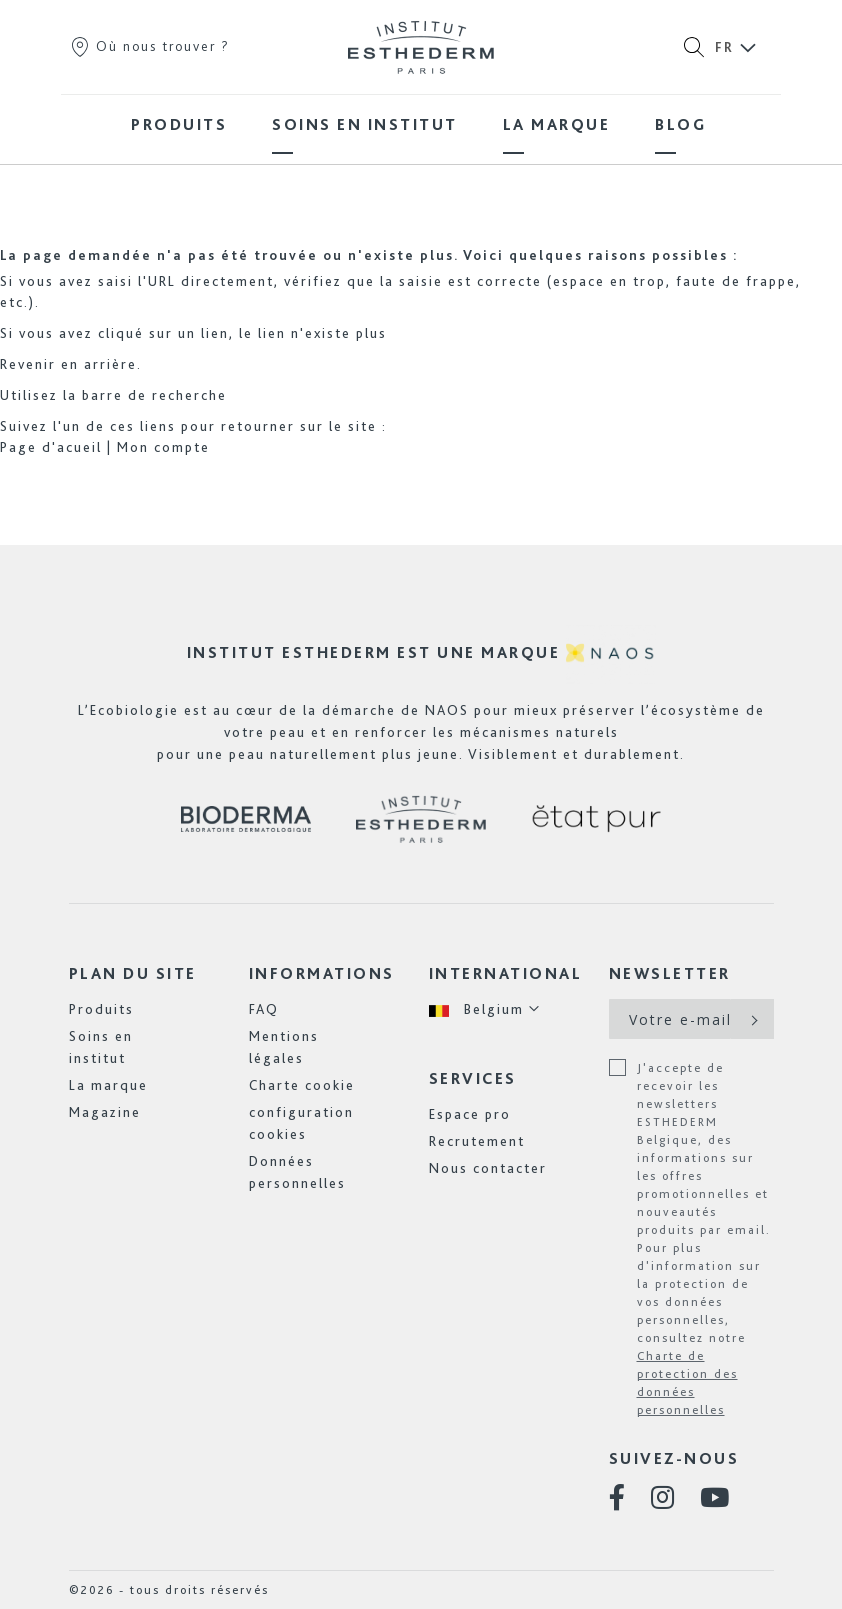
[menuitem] (179, 124)
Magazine (105, 1112)
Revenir (28, 364)
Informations (322, 973)
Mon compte (163, 447)
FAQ (264, 1009)
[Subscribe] (752, 1019)
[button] (485, 1009)
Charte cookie (302, 1085)
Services (473, 1078)
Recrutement (477, 1141)
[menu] (421, 124)
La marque (108, 1085)
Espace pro (470, 1114)
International (506, 973)
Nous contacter (488, 1168)
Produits (101, 1009)
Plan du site (133, 973)
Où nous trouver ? (149, 46)
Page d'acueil (51, 447)
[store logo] (421, 47)
